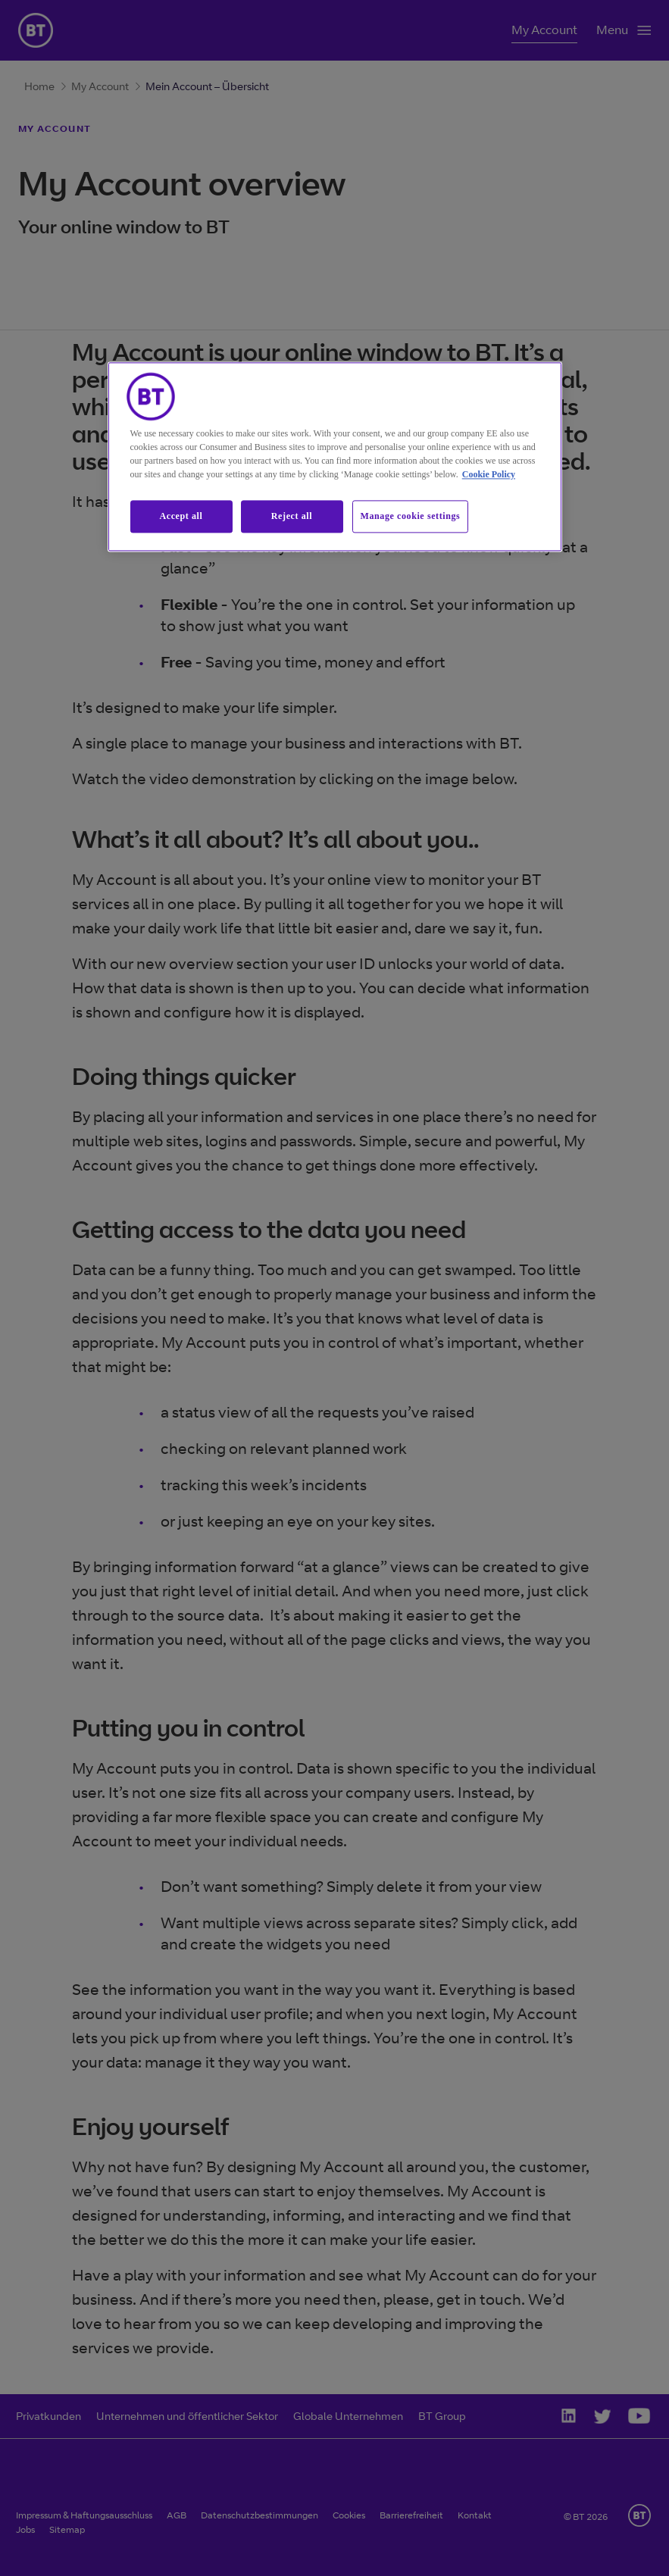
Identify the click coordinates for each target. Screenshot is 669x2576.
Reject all (291, 516)
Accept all (181, 516)
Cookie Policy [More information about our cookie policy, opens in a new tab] (488, 474)
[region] (335, 456)
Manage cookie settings (411, 516)
